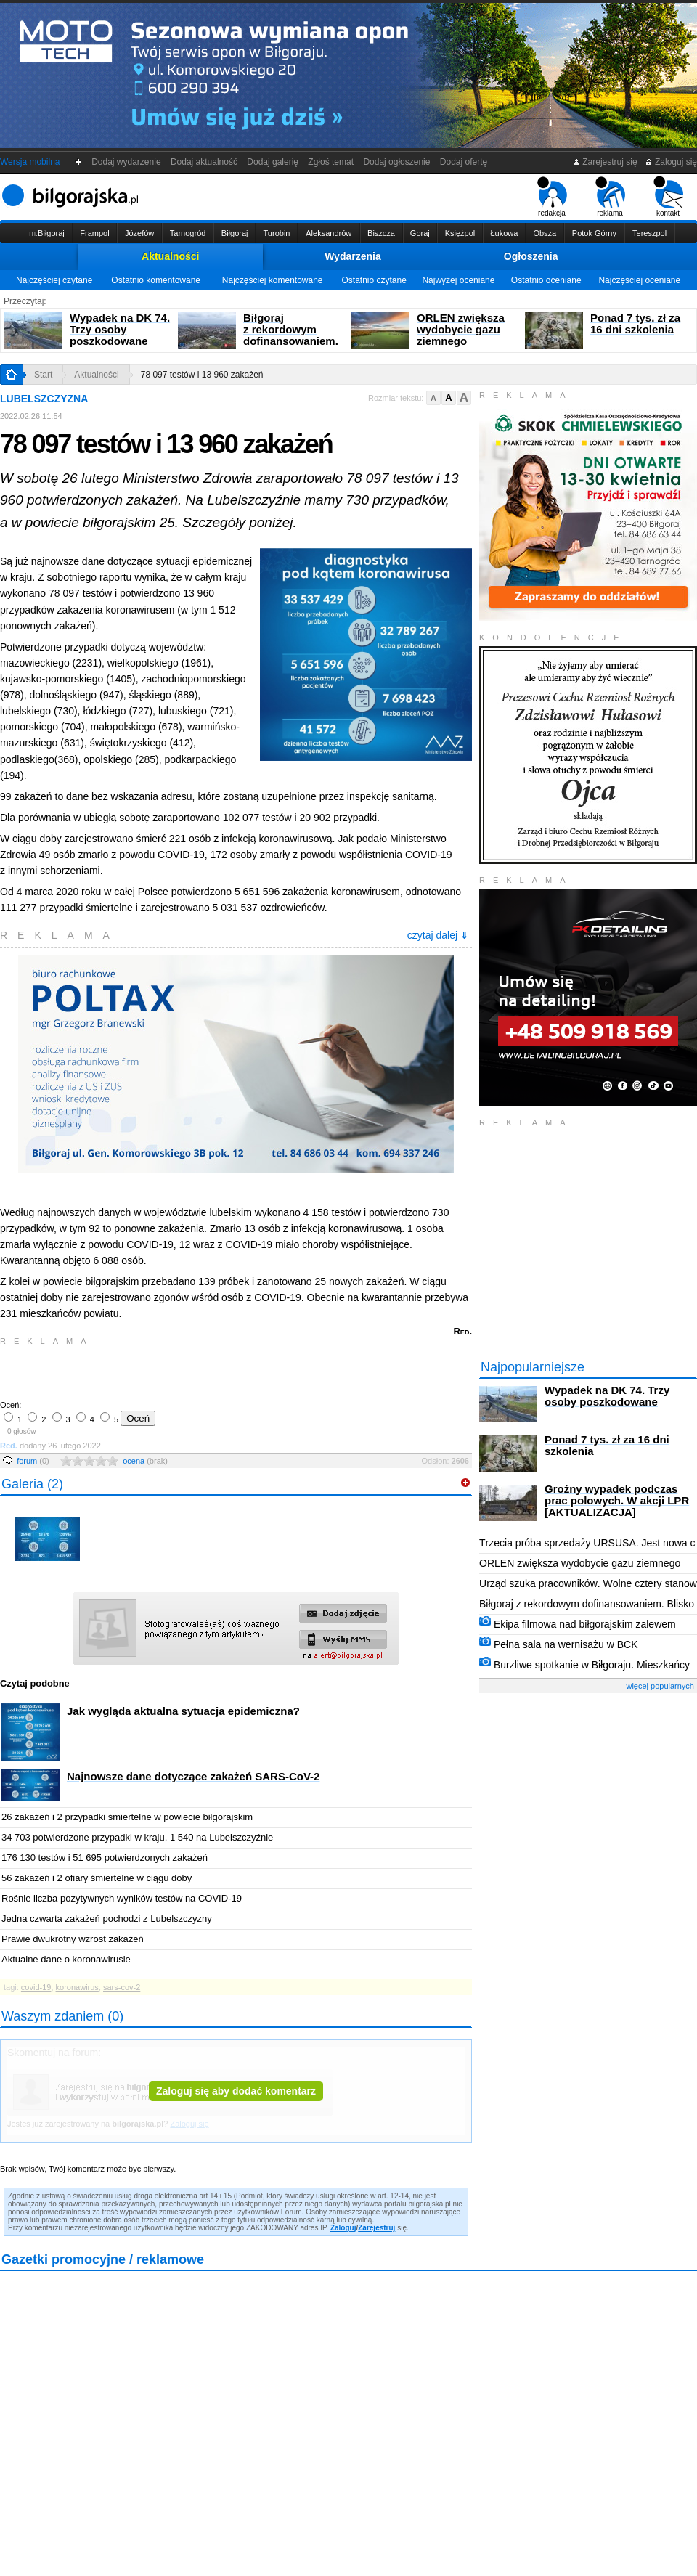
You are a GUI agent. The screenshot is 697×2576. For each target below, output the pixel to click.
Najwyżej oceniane (458, 280)
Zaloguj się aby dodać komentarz (236, 2091)
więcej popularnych (660, 1686)
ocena (145, 1460)
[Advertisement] (171, 1371)
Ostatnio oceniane (546, 280)
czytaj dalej (437, 935)
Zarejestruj (376, 2228)
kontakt (668, 196)
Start (43, 375)
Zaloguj (343, 2228)
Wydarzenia (353, 256)
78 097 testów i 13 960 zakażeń (202, 375)
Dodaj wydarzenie (126, 162)
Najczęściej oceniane (639, 280)
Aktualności (170, 256)
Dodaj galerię (272, 162)
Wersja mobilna (30, 162)
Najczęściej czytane (54, 280)
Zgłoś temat (331, 162)
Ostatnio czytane (373, 280)
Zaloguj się (671, 162)
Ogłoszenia (531, 256)
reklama (610, 196)
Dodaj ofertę (463, 162)
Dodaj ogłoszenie (397, 162)
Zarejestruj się (605, 162)
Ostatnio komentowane (155, 280)
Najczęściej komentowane (272, 280)
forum (33, 1460)
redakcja (552, 196)
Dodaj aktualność (204, 162)
